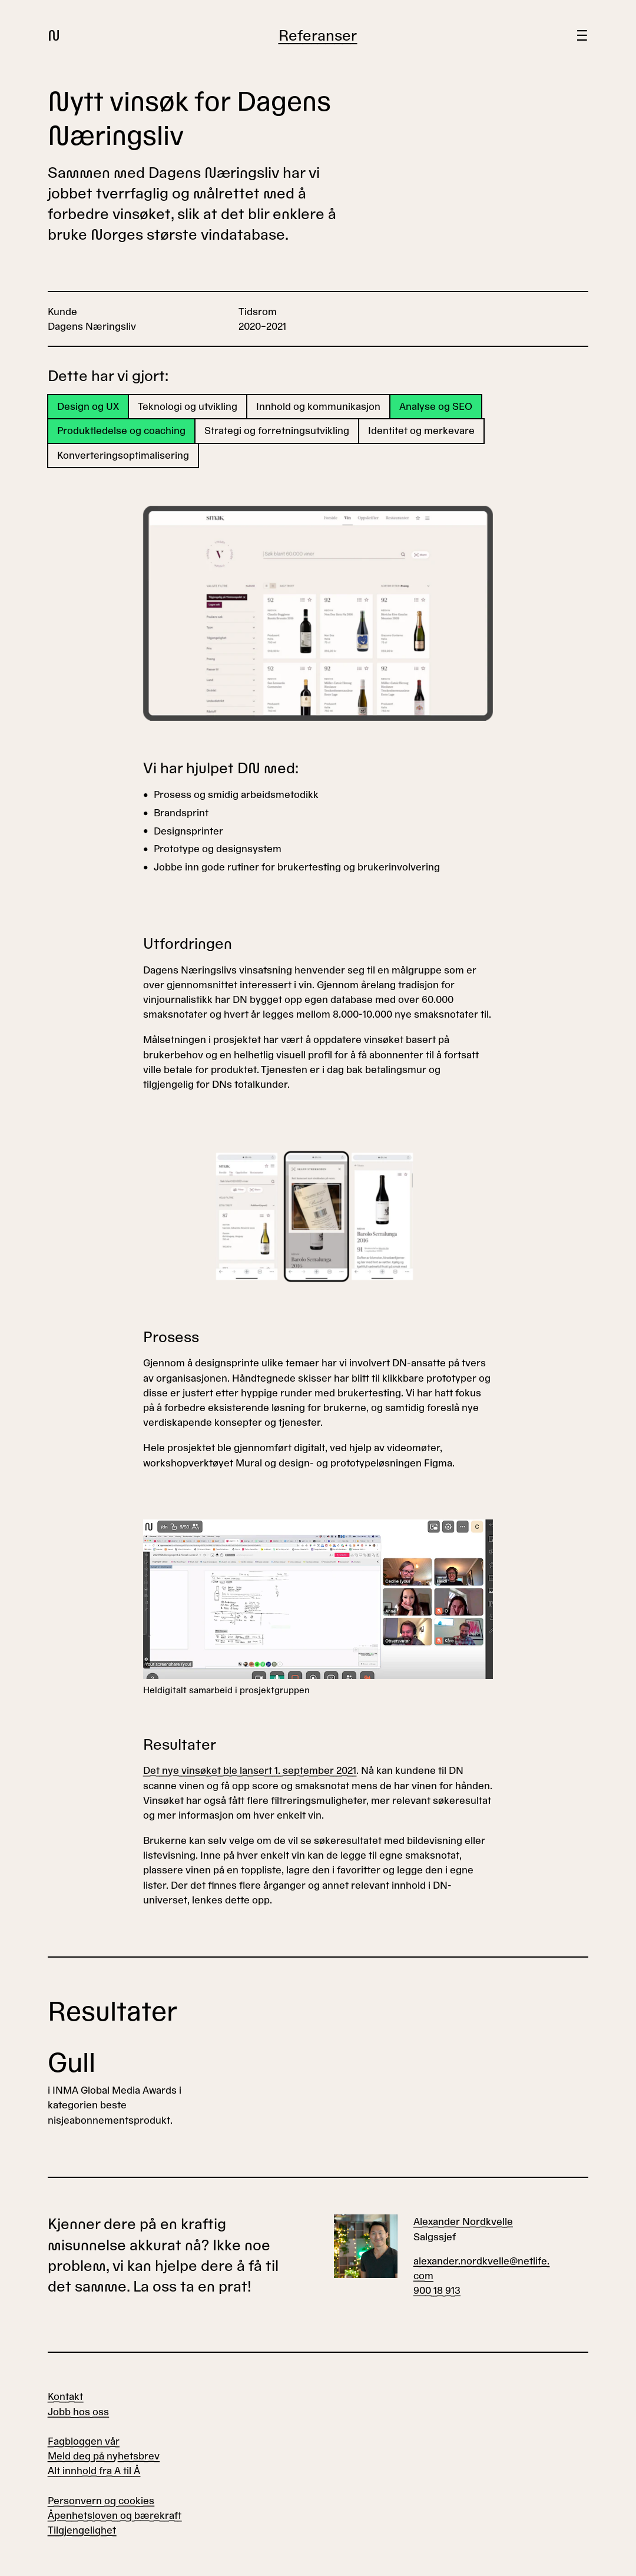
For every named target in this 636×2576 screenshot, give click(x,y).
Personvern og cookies (101, 2501)
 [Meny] (582, 36)
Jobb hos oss (78, 2412)
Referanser (318, 36)
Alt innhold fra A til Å (94, 2471)
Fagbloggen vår (84, 2441)
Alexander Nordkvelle (463, 2222)
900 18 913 (437, 2290)
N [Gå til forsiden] (54, 36)
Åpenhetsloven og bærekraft (114, 2515)
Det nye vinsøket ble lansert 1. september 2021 (249, 1770)
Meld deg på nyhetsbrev (104, 2456)
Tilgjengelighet (82, 2530)
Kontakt (65, 2396)
